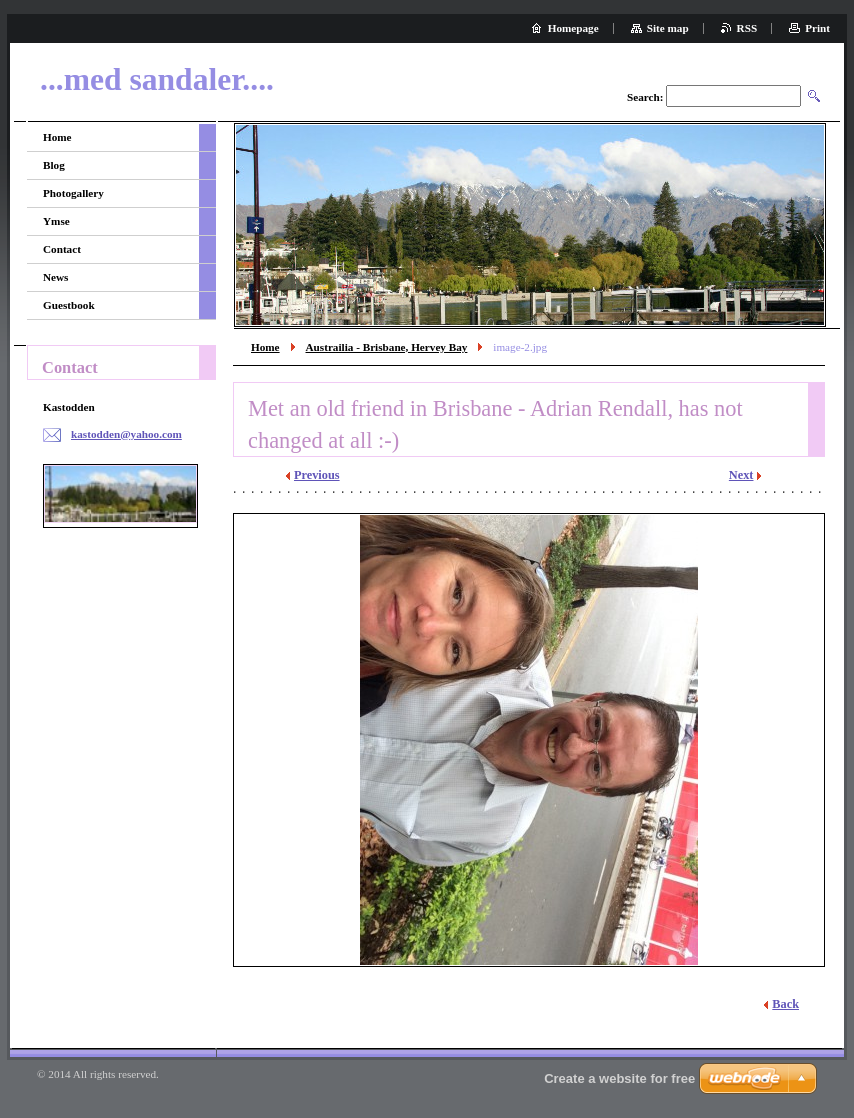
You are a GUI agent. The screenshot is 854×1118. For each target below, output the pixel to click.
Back (785, 1004)
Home (265, 347)
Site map (668, 28)
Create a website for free (619, 1078)
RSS (747, 28)
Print (817, 28)
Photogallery (73, 193)
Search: (645, 97)
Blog (54, 165)
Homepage (573, 28)
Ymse (56, 221)
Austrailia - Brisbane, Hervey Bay (387, 347)
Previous (317, 475)
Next (741, 475)
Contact (62, 249)
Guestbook (69, 305)
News (55, 277)
